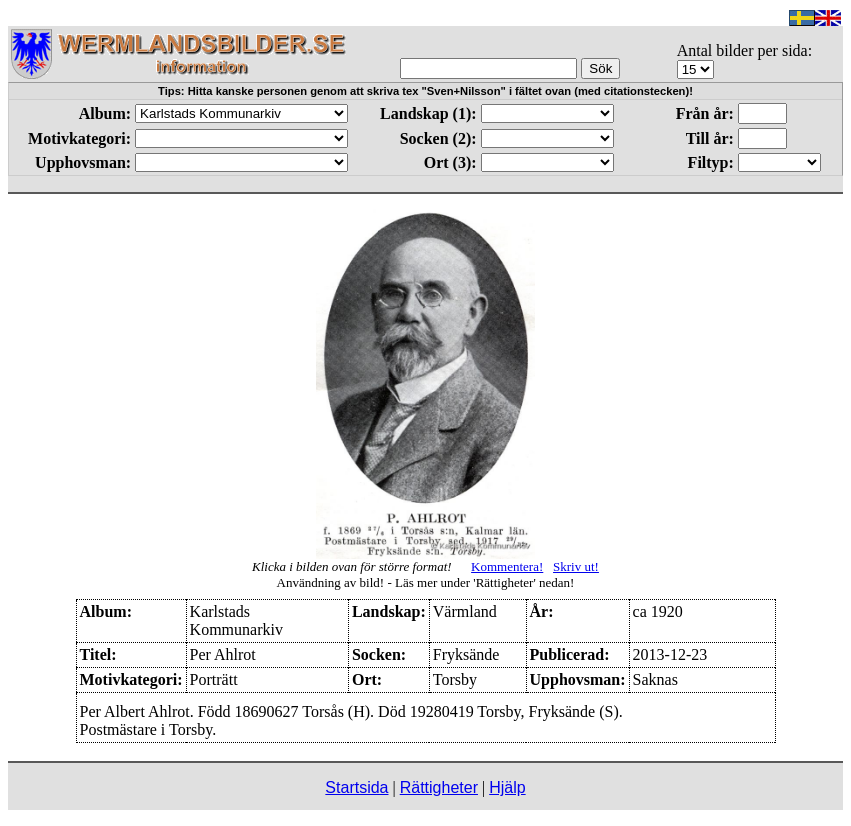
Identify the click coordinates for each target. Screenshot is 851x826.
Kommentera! (507, 566)
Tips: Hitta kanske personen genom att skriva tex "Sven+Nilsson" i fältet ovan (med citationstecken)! (425, 91)
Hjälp (507, 787)
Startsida (356, 787)
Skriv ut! (576, 566)
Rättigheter (439, 787)
